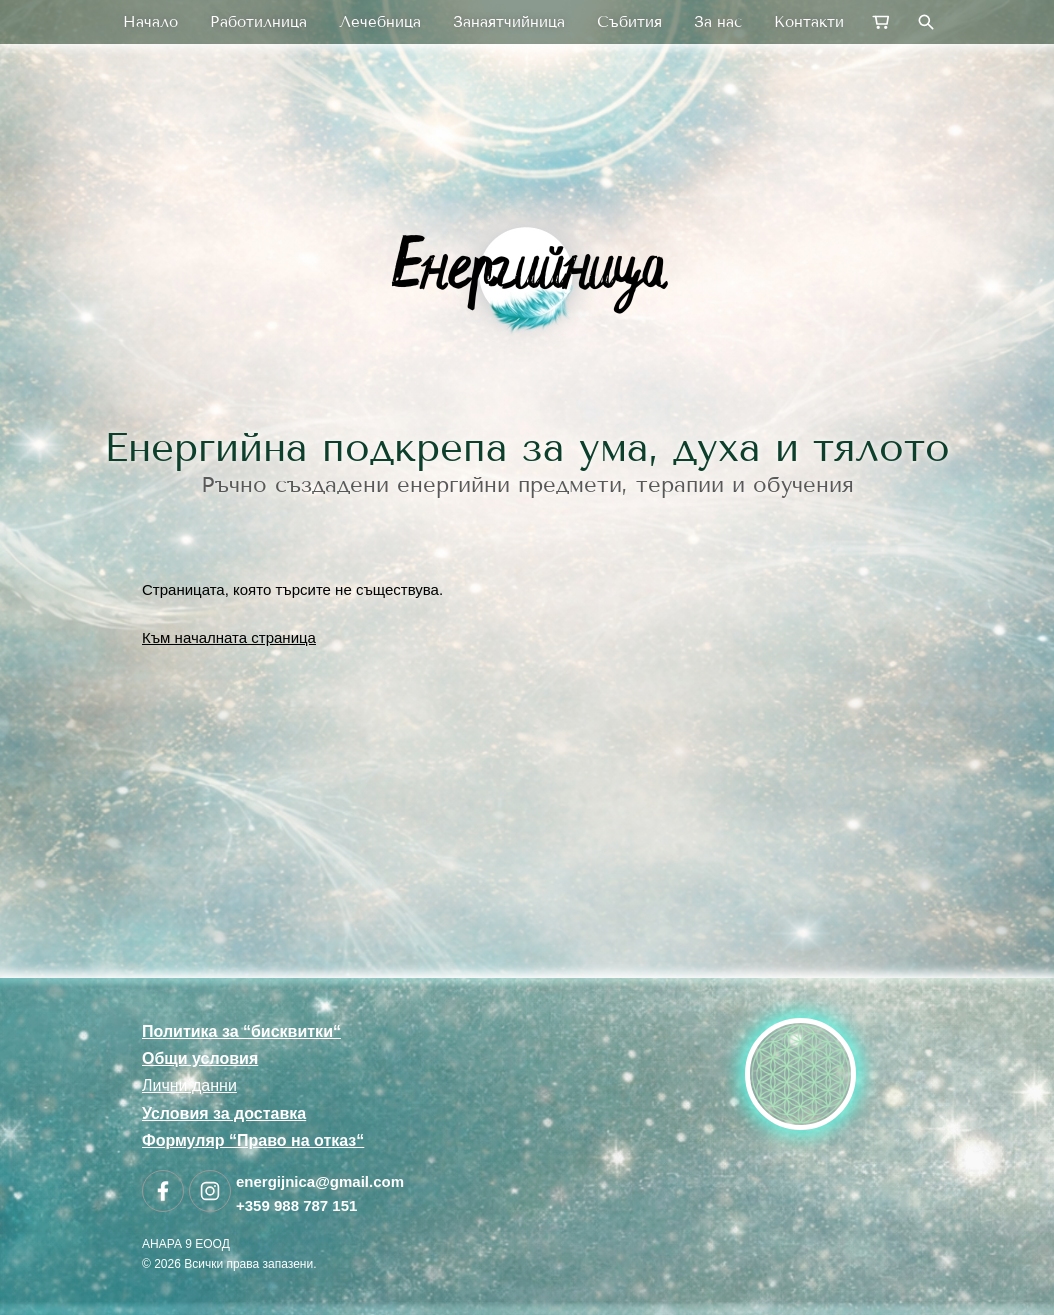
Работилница (258, 22)
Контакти (809, 22)
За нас (718, 22)
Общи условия (200, 1058)
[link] (527, 274)
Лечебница (380, 22)
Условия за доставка (224, 1113)
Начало (150, 22)
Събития (629, 22)
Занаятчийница (509, 22)
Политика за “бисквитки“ (241, 1031)
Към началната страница (229, 637)
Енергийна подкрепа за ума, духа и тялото (527, 447)
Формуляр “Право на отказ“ (253, 1140)
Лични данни (189, 1085)
